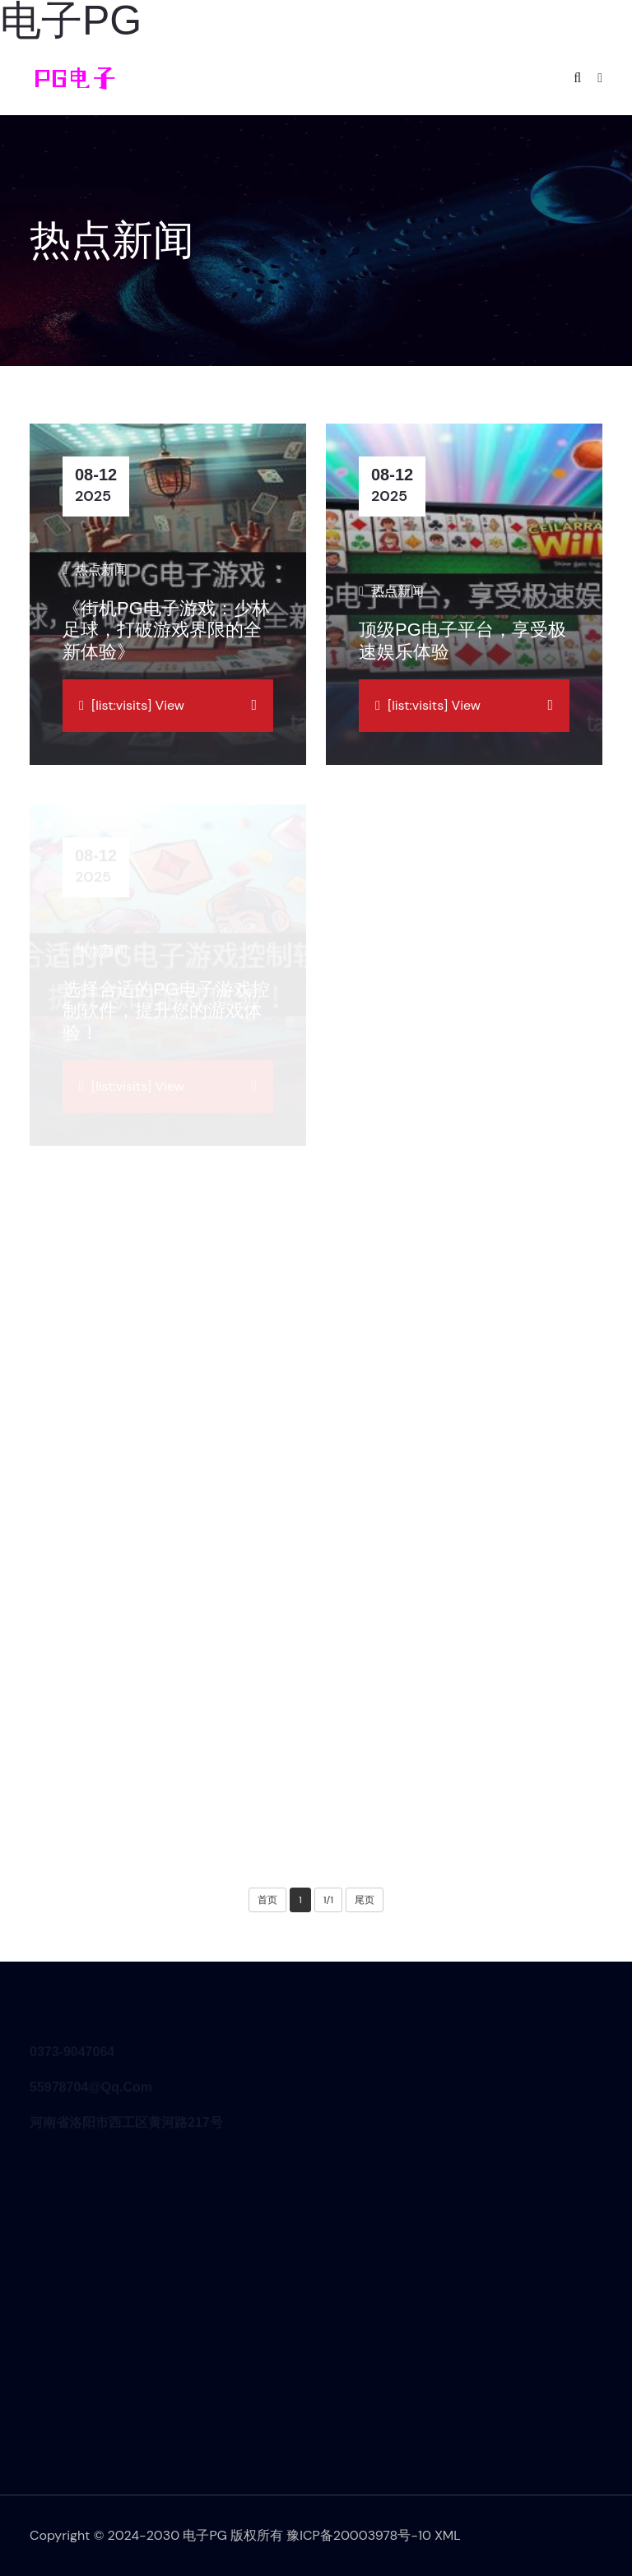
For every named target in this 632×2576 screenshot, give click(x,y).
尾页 (364, 1900)
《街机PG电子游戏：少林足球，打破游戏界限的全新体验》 (166, 630)
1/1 (328, 1900)
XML (447, 2535)
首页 (267, 1900)
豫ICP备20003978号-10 (358, 2535)
